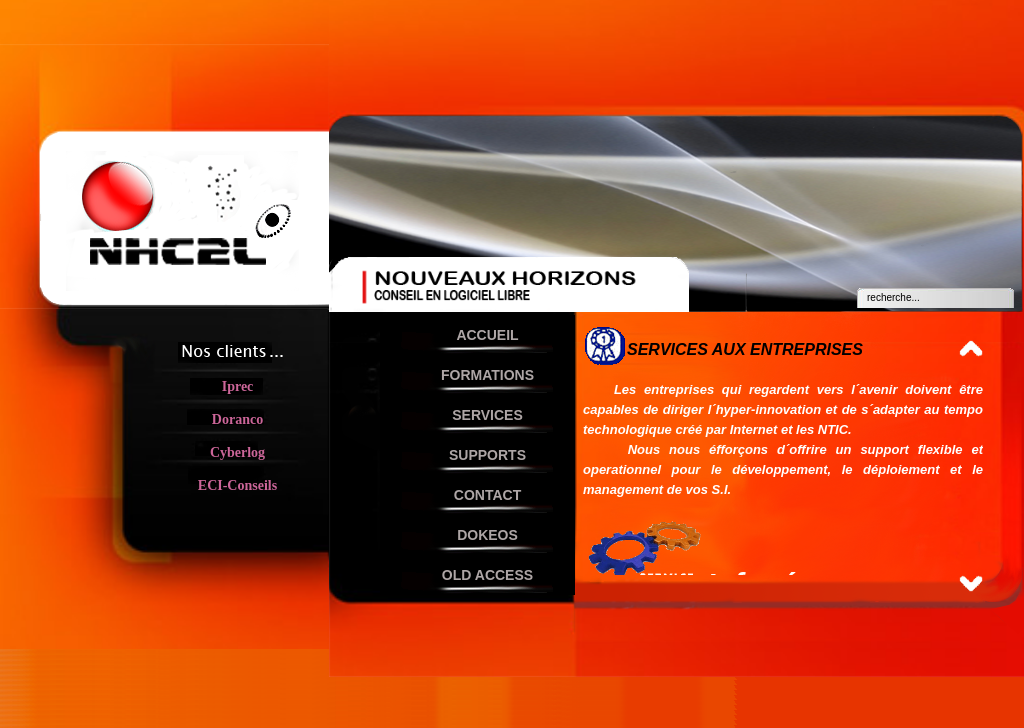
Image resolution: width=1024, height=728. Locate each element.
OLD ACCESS (487, 575)
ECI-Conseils (237, 485)
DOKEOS (487, 535)
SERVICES (487, 415)
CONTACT (487, 495)
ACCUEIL (487, 335)
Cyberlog (237, 452)
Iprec (238, 386)
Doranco (237, 419)
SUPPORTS (487, 455)
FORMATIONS (487, 375)
